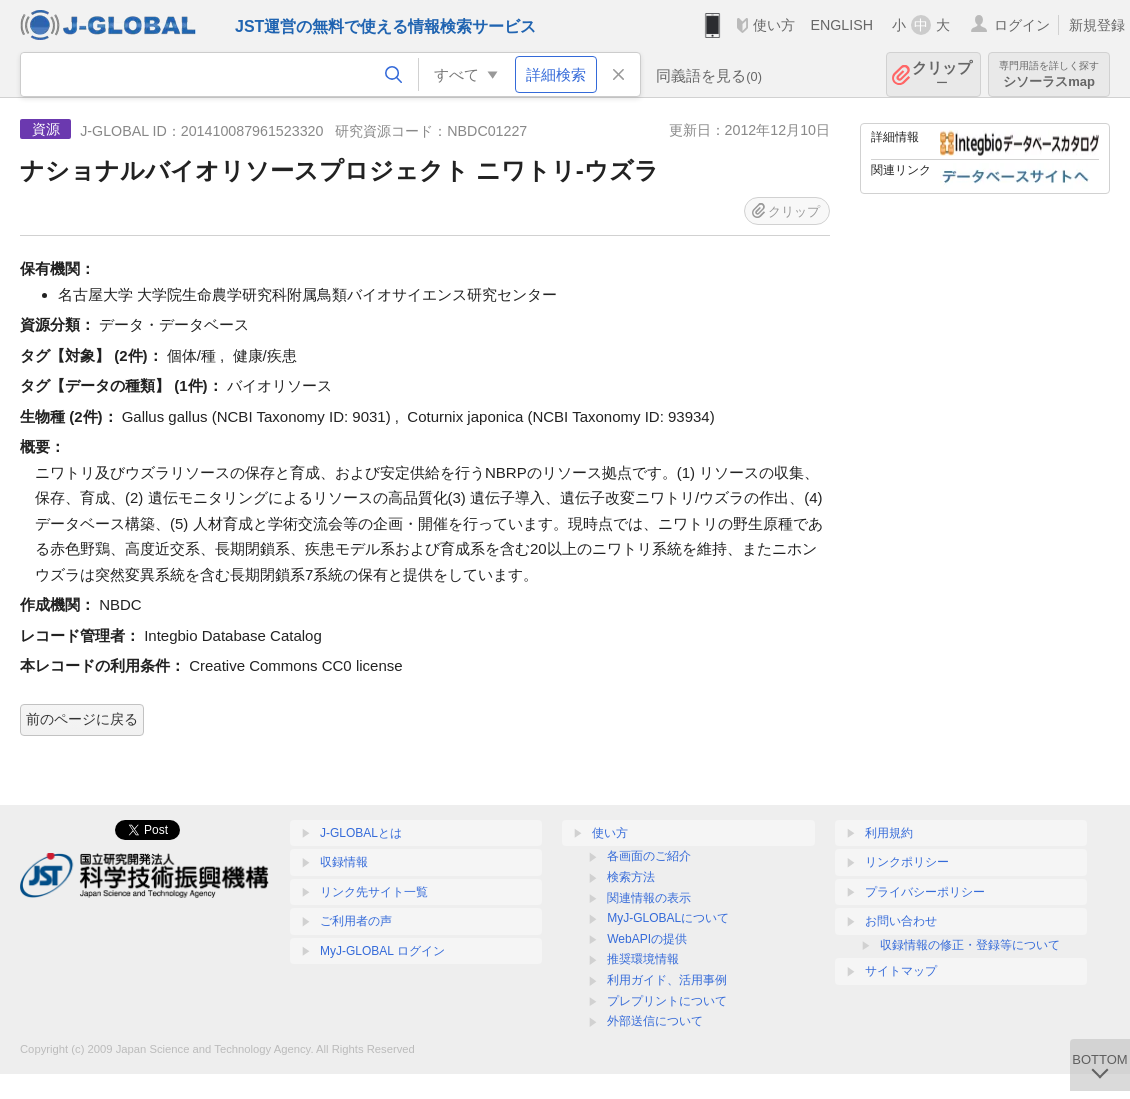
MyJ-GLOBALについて (668, 918)
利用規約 (889, 833)
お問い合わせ (901, 921)
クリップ (942, 74)
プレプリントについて (667, 1001)
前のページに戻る (82, 719)
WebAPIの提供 (647, 939)
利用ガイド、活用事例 (667, 980)
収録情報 (344, 862)
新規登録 (1097, 25)
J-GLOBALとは (361, 833)
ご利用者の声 (356, 921)
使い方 (774, 25)
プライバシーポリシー (925, 892)
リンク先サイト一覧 (374, 892)
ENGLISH (841, 25)
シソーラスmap (1049, 74)
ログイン (1022, 25)
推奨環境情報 (643, 959)
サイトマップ (901, 971)
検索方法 (631, 877)
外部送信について (655, 1021)
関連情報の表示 (649, 898)
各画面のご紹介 (649, 856)
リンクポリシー (907, 862)
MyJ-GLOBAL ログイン (382, 951)
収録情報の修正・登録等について (970, 945)
